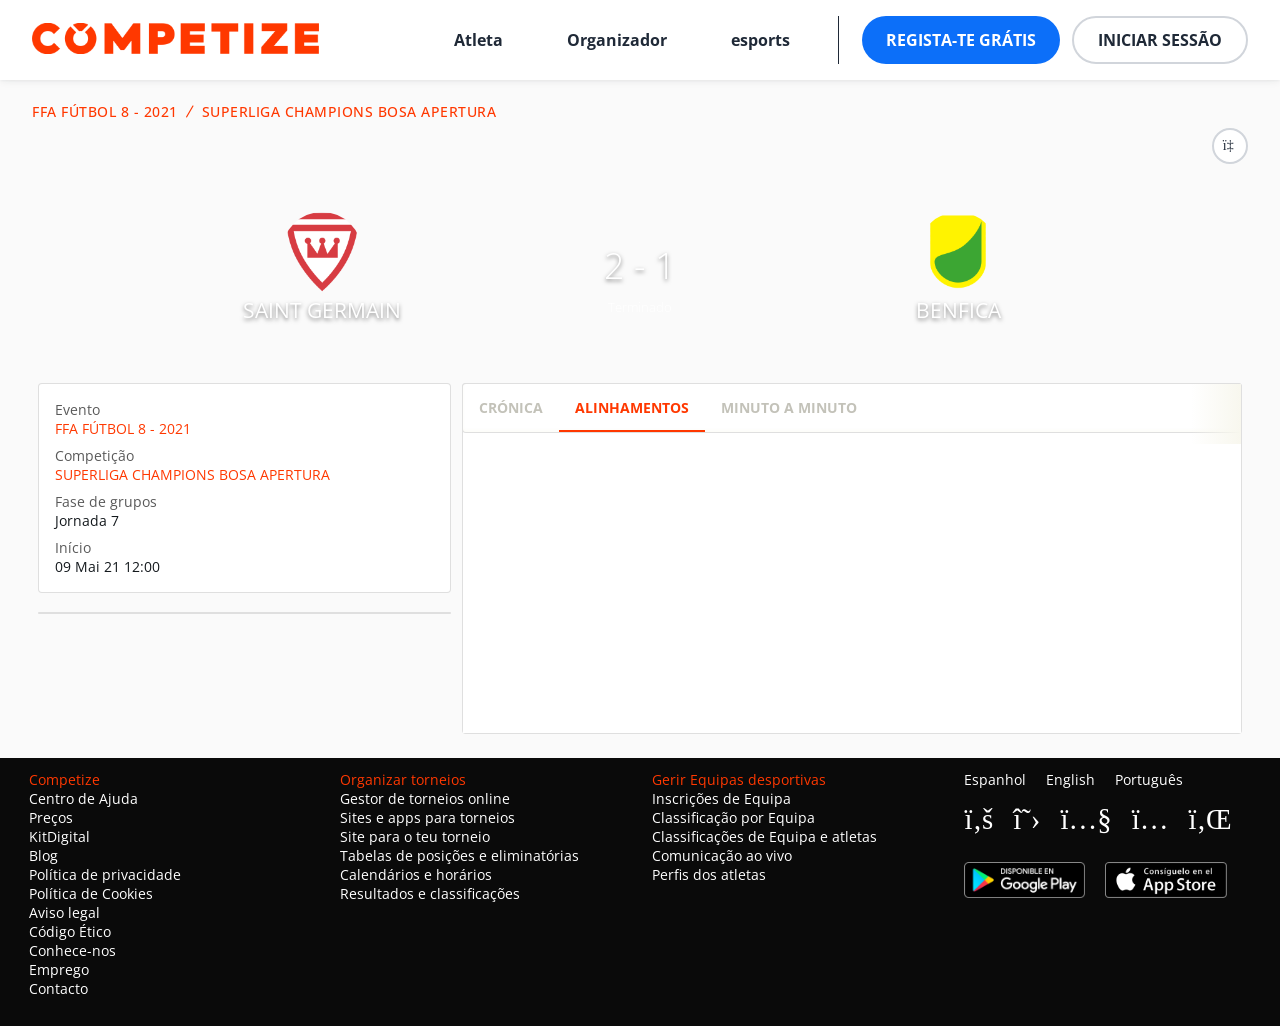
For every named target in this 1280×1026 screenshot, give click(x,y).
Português (1149, 779)
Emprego (59, 969)
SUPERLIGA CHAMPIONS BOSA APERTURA (349, 112)
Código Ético (70, 931)
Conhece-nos (72, 950)
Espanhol (995, 779)
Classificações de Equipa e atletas (764, 836)
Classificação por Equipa (733, 817)
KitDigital (59, 836)
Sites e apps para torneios (427, 817)
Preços (51, 817)
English (1070, 779)
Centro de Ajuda (83, 798)
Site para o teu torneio (415, 836)
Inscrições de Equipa (721, 798)
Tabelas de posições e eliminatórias (459, 855)
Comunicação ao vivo (722, 855)
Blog (43, 855)
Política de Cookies (91, 893)
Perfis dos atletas (709, 874)
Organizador (617, 40)
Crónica (511, 407)
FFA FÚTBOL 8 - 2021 (105, 112)
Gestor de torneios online (425, 798)
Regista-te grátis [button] (961, 40)
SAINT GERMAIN (322, 310)
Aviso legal (64, 912)
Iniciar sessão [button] (1160, 40)
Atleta (478, 40)
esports (760, 40)
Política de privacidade (105, 874)
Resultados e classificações (430, 893)
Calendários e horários (416, 874)
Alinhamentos (632, 407)
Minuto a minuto (789, 407)
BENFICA (958, 310)
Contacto (58, 988)
